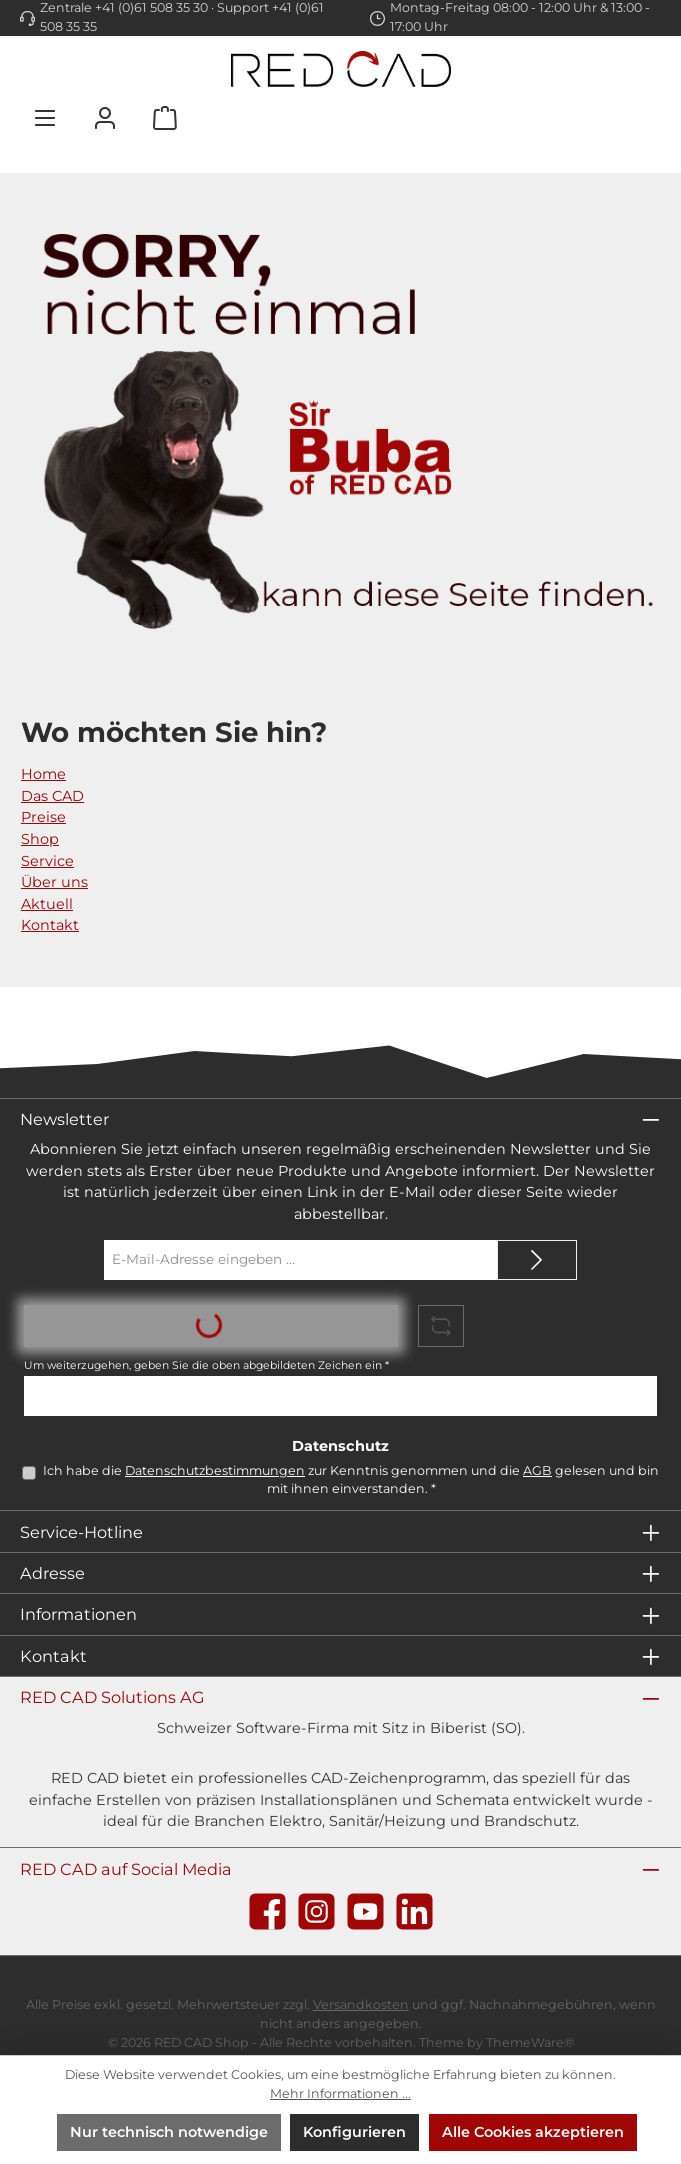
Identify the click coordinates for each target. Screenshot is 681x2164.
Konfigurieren (354, 2132)
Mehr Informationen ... (340, 2093)
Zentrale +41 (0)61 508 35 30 (124, 7)
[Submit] (537, 1260)
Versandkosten (361, 2004)
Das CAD (52, 796)
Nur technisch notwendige (169, 2132)
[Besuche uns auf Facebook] (267, 1911)
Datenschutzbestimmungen (215, 1470)
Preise (43, 817)
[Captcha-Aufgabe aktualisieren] (441, 1326)
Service (47, 861)
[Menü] (45, 117)
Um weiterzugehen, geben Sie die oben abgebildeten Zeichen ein (206, 1365)
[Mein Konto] (105, 117)
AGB (537, 1470)
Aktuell (47, 904)
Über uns (54, 882)
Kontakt (50, 925)
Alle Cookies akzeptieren (533, 2132)
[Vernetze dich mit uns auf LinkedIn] (414, 1911)
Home (43, 774)
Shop (40, 839)
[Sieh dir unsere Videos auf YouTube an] (365, 1911)
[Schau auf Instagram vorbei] (316, 1911)
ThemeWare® (530, 2042)
